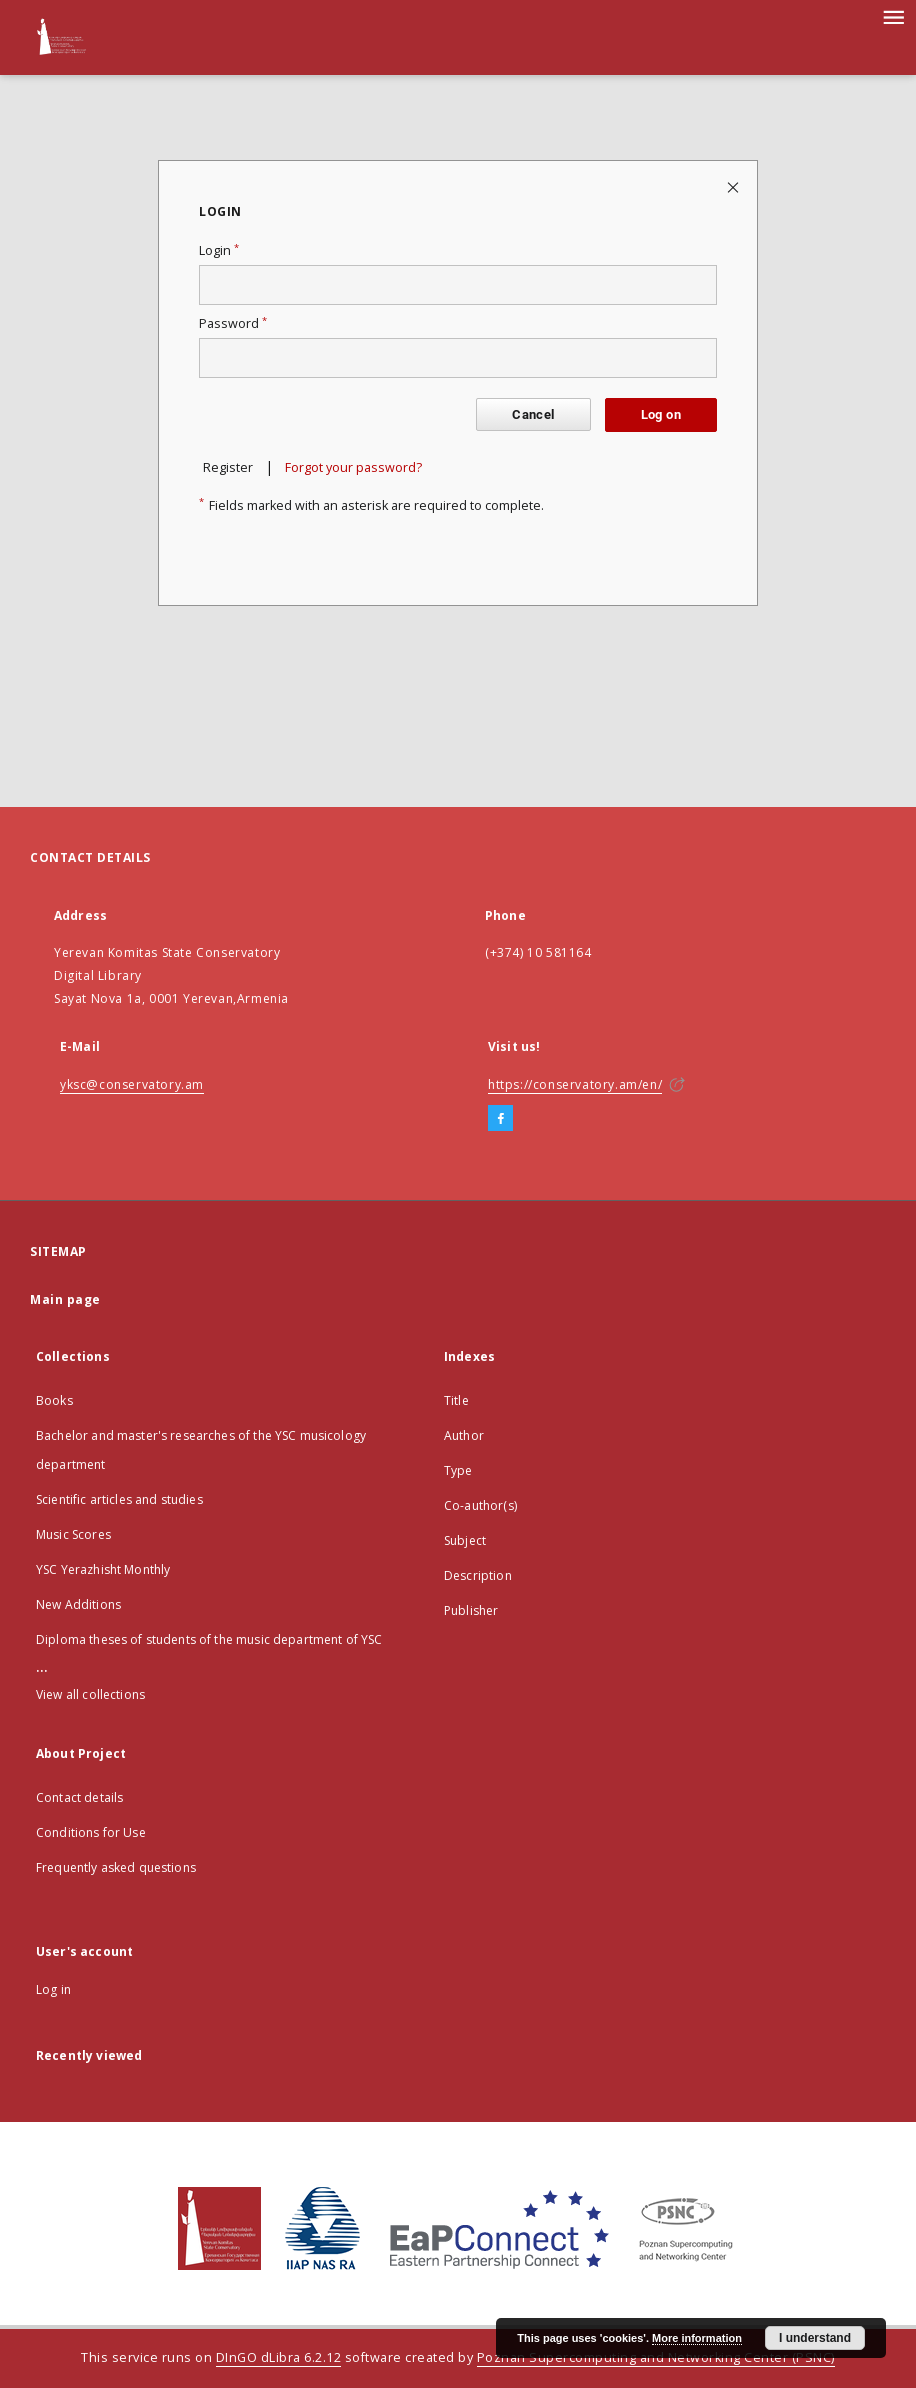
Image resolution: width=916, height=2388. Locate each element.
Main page (65, 1299)
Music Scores (73, 1534)
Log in (53, 1989)
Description (478, 1575)
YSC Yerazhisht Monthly (103, 1569)
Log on (661, 414)
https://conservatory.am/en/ (575, 1084)
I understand (815, 2338)
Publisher (471, 1610)
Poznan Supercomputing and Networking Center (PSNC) (656, 2357)
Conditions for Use (91, 1832)
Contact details (79, 1797)
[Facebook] (500, 1119)
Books (54, 1400)
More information (697, 2338)
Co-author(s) (480, 1505)
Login (219, 250)
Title (456, 1400)
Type (458, 1470)
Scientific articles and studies (119, 1499)
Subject (465, 1540)
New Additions (78, 1604)
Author (464, 1435)
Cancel (533, 414)
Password (233, 323)
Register (228, 467)
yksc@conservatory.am (132, 1084)
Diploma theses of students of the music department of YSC (209, 1639)
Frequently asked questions (116, 1867)
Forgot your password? (353, 467)
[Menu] (893, 16)
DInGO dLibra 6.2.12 (279, 2357)
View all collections (90, 1694)
